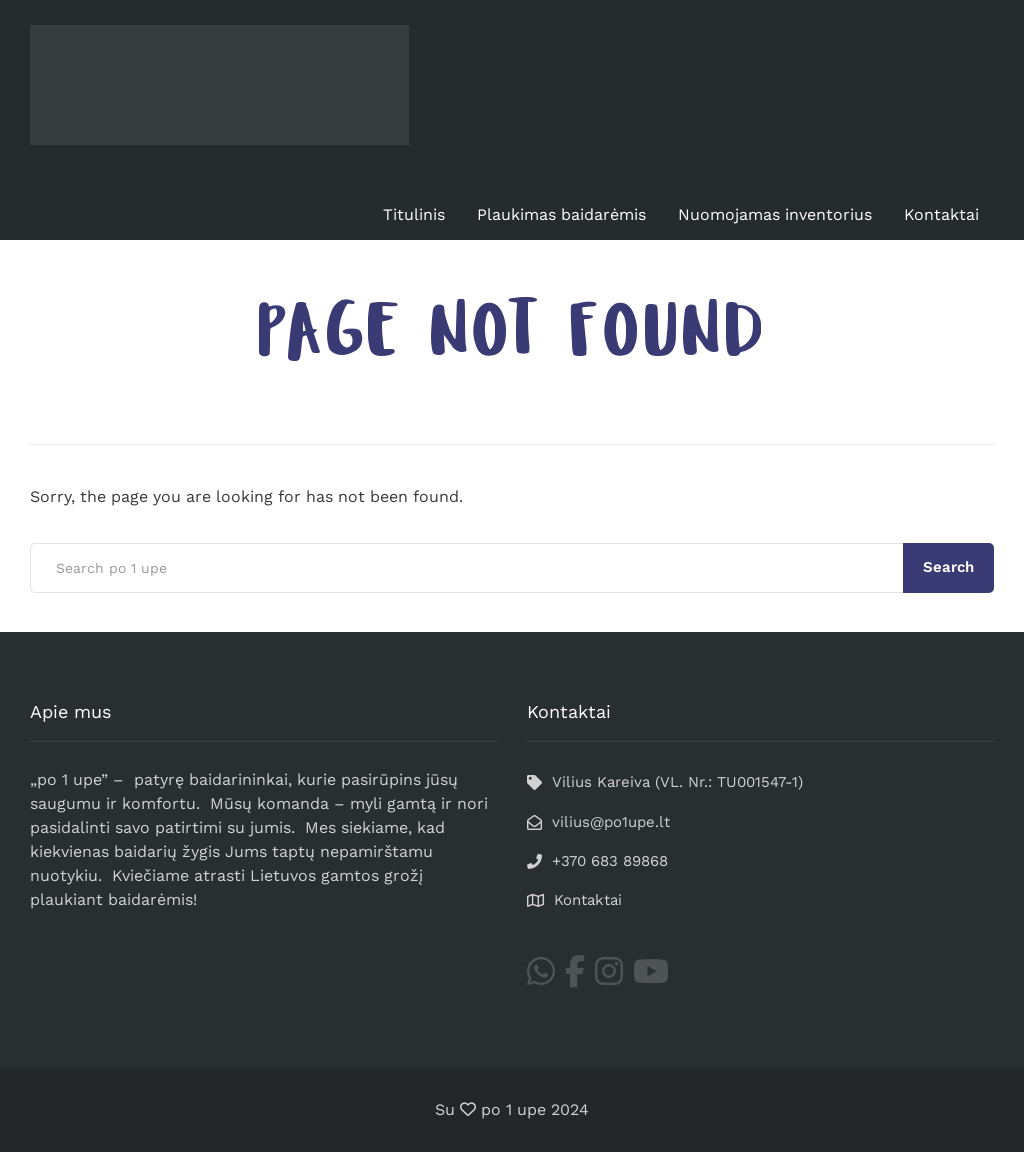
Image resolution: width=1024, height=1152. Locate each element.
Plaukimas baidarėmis (561, 214)
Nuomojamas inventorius (775, 214)
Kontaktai (941, 214)
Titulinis (414, 214)
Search (948, 567)
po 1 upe (513, 1109)
